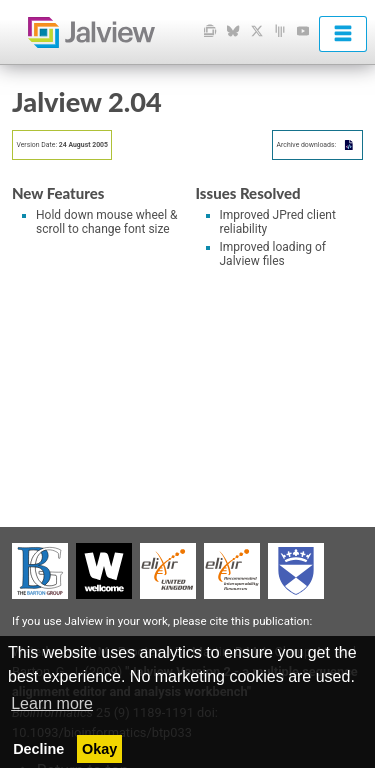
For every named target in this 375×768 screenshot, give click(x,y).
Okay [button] (99, 749)
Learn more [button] (52, 703)
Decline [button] (38, 749)
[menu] (343, 34)
